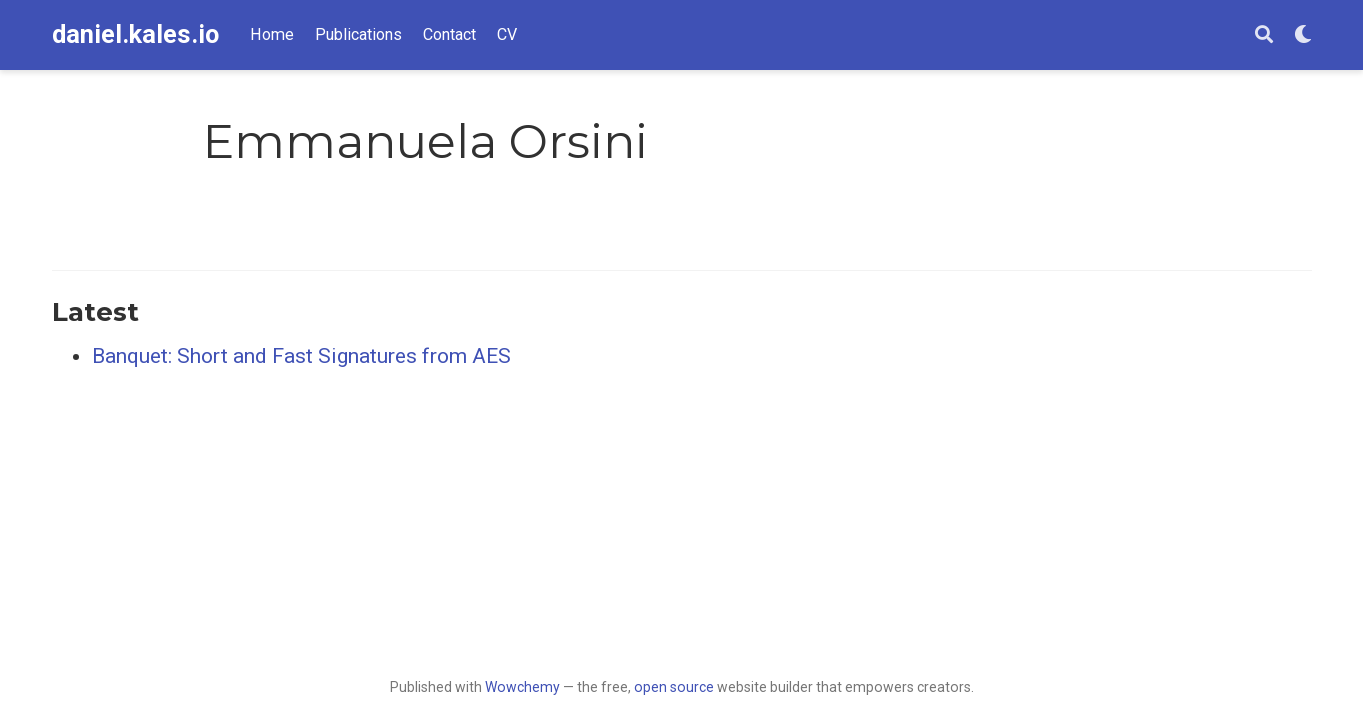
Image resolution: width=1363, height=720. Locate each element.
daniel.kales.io (135, 34)
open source (674, 687)
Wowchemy (522, 687)
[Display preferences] (1303, 35)
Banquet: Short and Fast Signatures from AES (301, 356)
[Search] (1264, 35)
